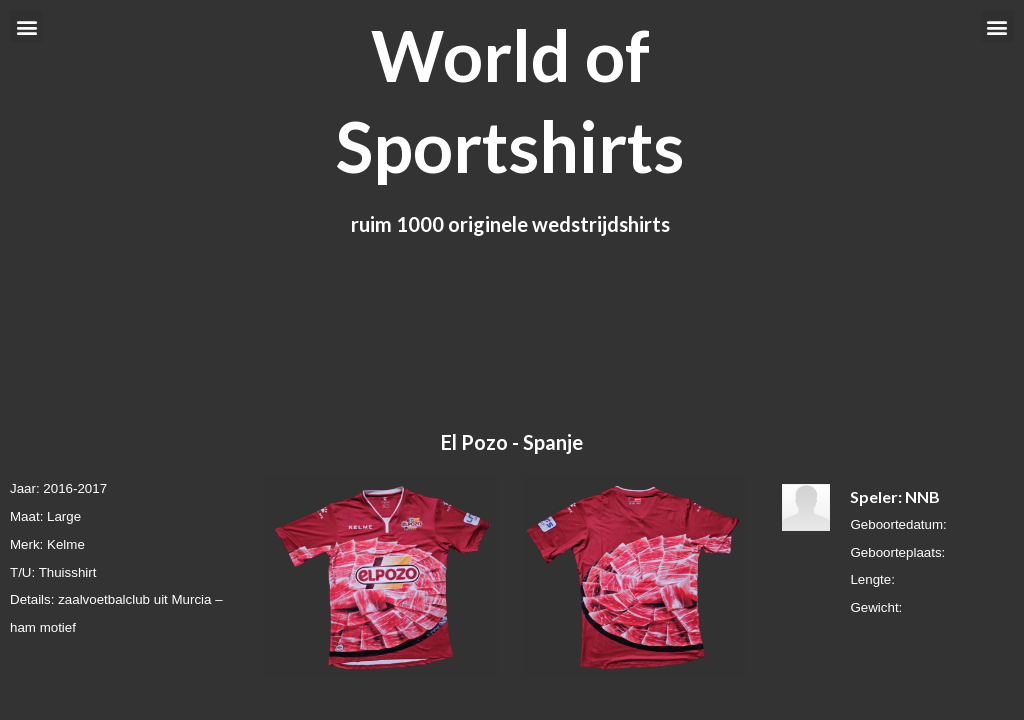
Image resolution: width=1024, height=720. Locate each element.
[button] (26, 26)
